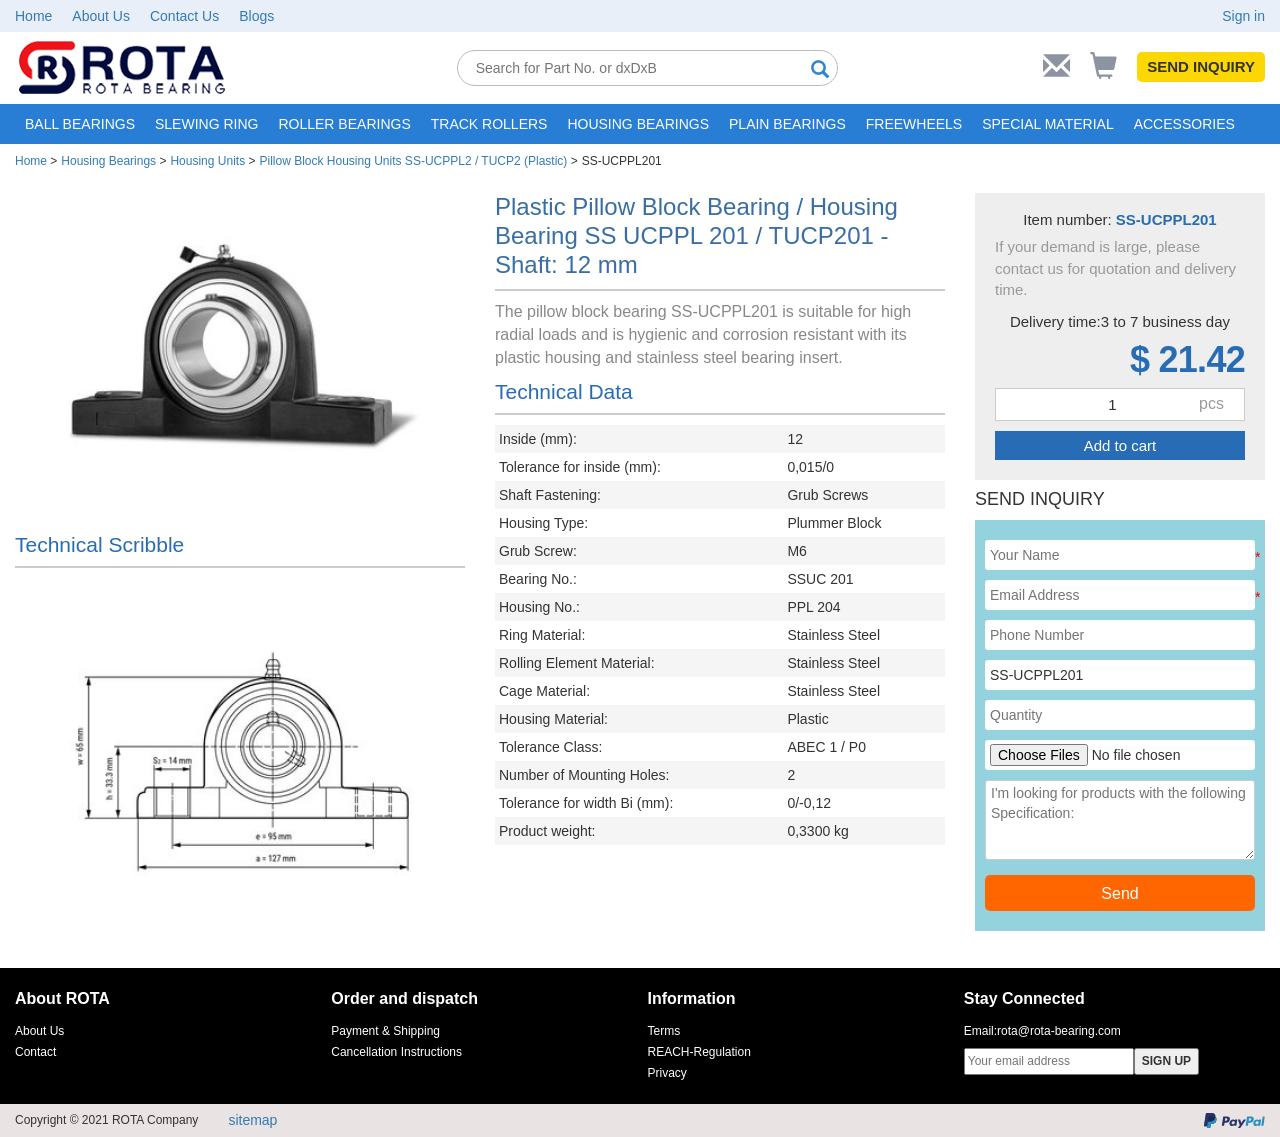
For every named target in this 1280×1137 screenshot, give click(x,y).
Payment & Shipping (385, 1031)
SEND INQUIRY (1201, 66)
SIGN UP (1166, 1061)
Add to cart (1120, 445)
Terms (664, 1031)
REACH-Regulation (699, 1052)
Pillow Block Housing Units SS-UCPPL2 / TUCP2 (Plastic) (413, 161)
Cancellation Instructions (396, 1052)
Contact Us (184, 16)
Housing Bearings (108, 161)
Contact (35, 1052)
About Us (101, 16)
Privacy (667, 1073)
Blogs (256, 16)
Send (1119, 893)
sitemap (252, 1120)
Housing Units (207, 161)
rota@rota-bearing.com (1059, 1031)
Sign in (1243, 16)
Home (33, 16)
